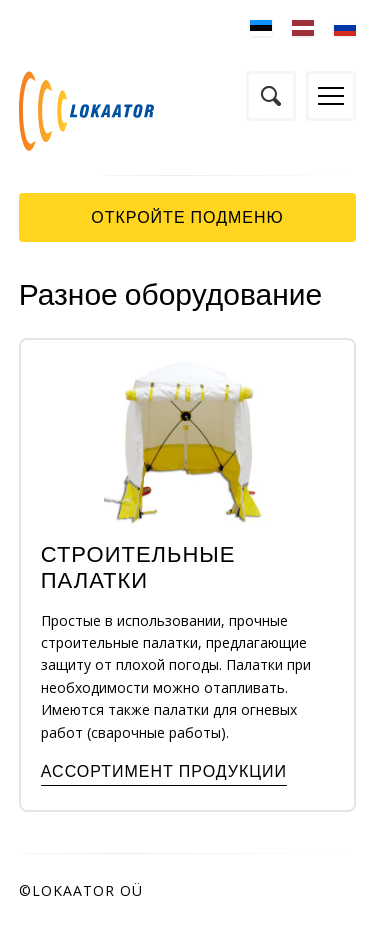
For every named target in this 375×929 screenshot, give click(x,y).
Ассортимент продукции (164, 771)
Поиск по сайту (271, 96)
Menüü (331, 96)
